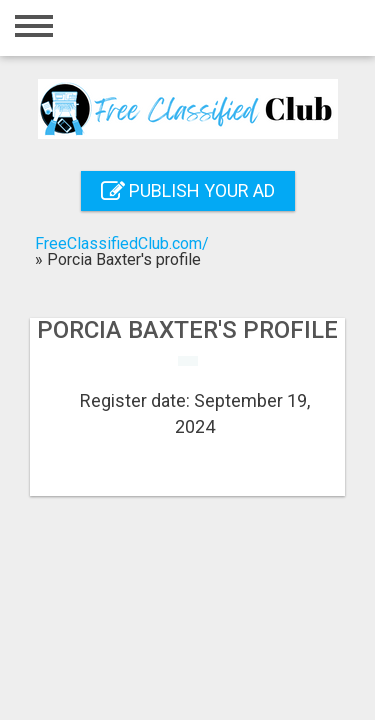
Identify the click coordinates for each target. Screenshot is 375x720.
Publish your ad (188, 190)
